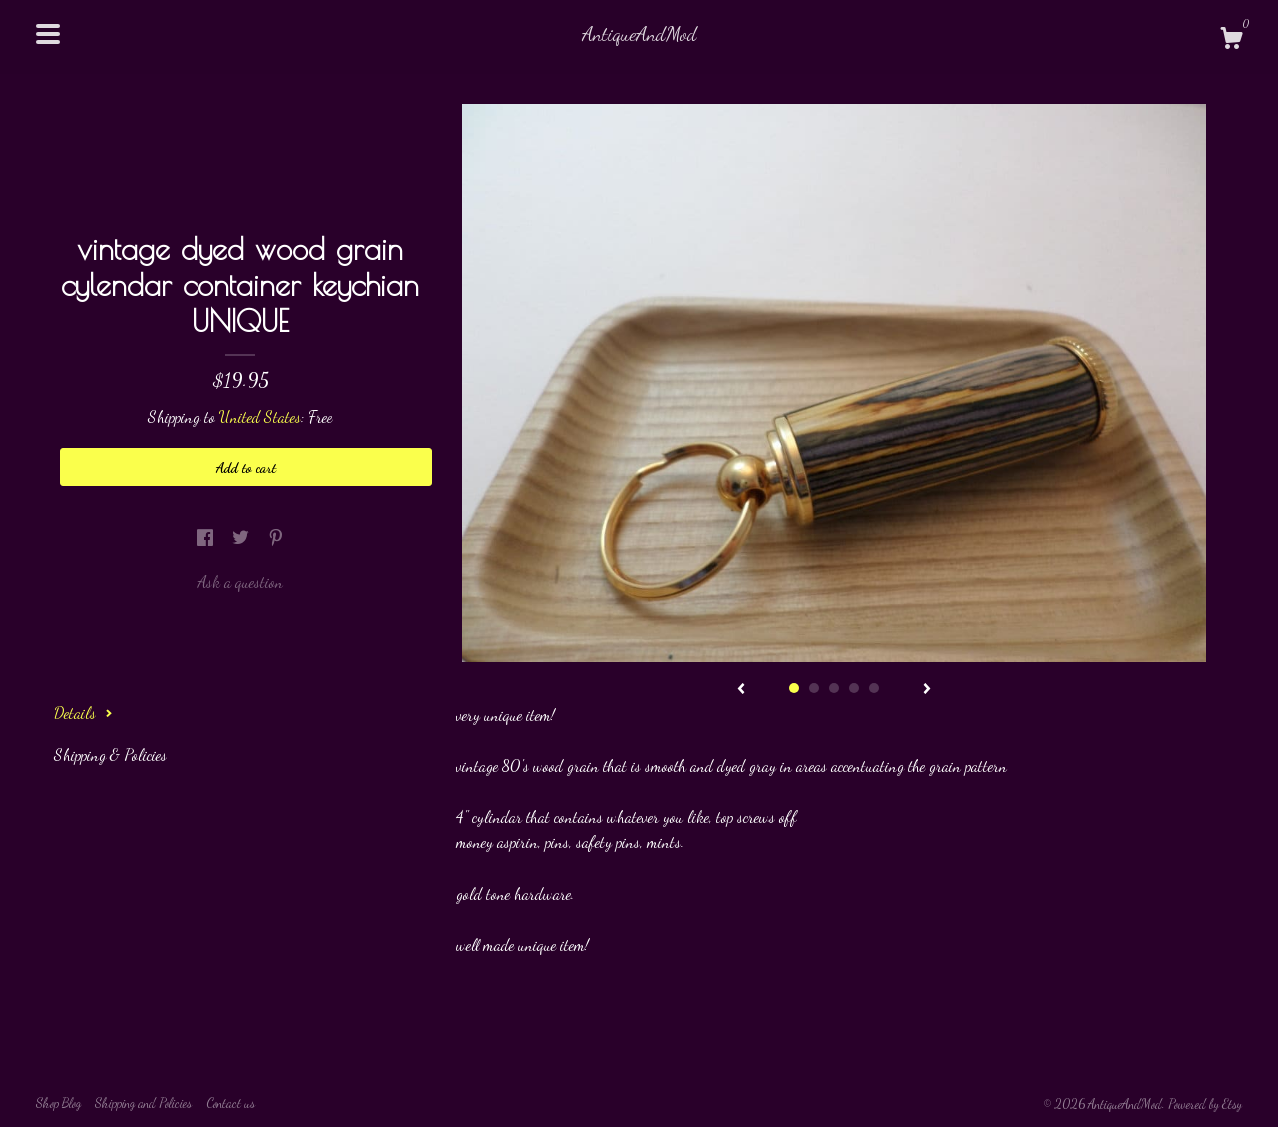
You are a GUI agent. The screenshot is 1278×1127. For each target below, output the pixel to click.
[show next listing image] (927, 690)
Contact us (230, 1103)
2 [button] (814, 688)
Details (83, 712)
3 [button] (834, 688)
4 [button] (854, 688)
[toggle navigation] (48, 34)
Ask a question (240, 581)
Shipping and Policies (143, 1103)
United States (260, 416)
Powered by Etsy (1205, 1104)
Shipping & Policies (110, 754)
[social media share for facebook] (207, 536)
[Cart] (1231, 41)
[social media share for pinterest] (276, 536)
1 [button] (794, 688)
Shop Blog (58, 1103)
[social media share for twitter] (242, 536)
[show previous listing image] (741, 690)
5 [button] (874, 688)
